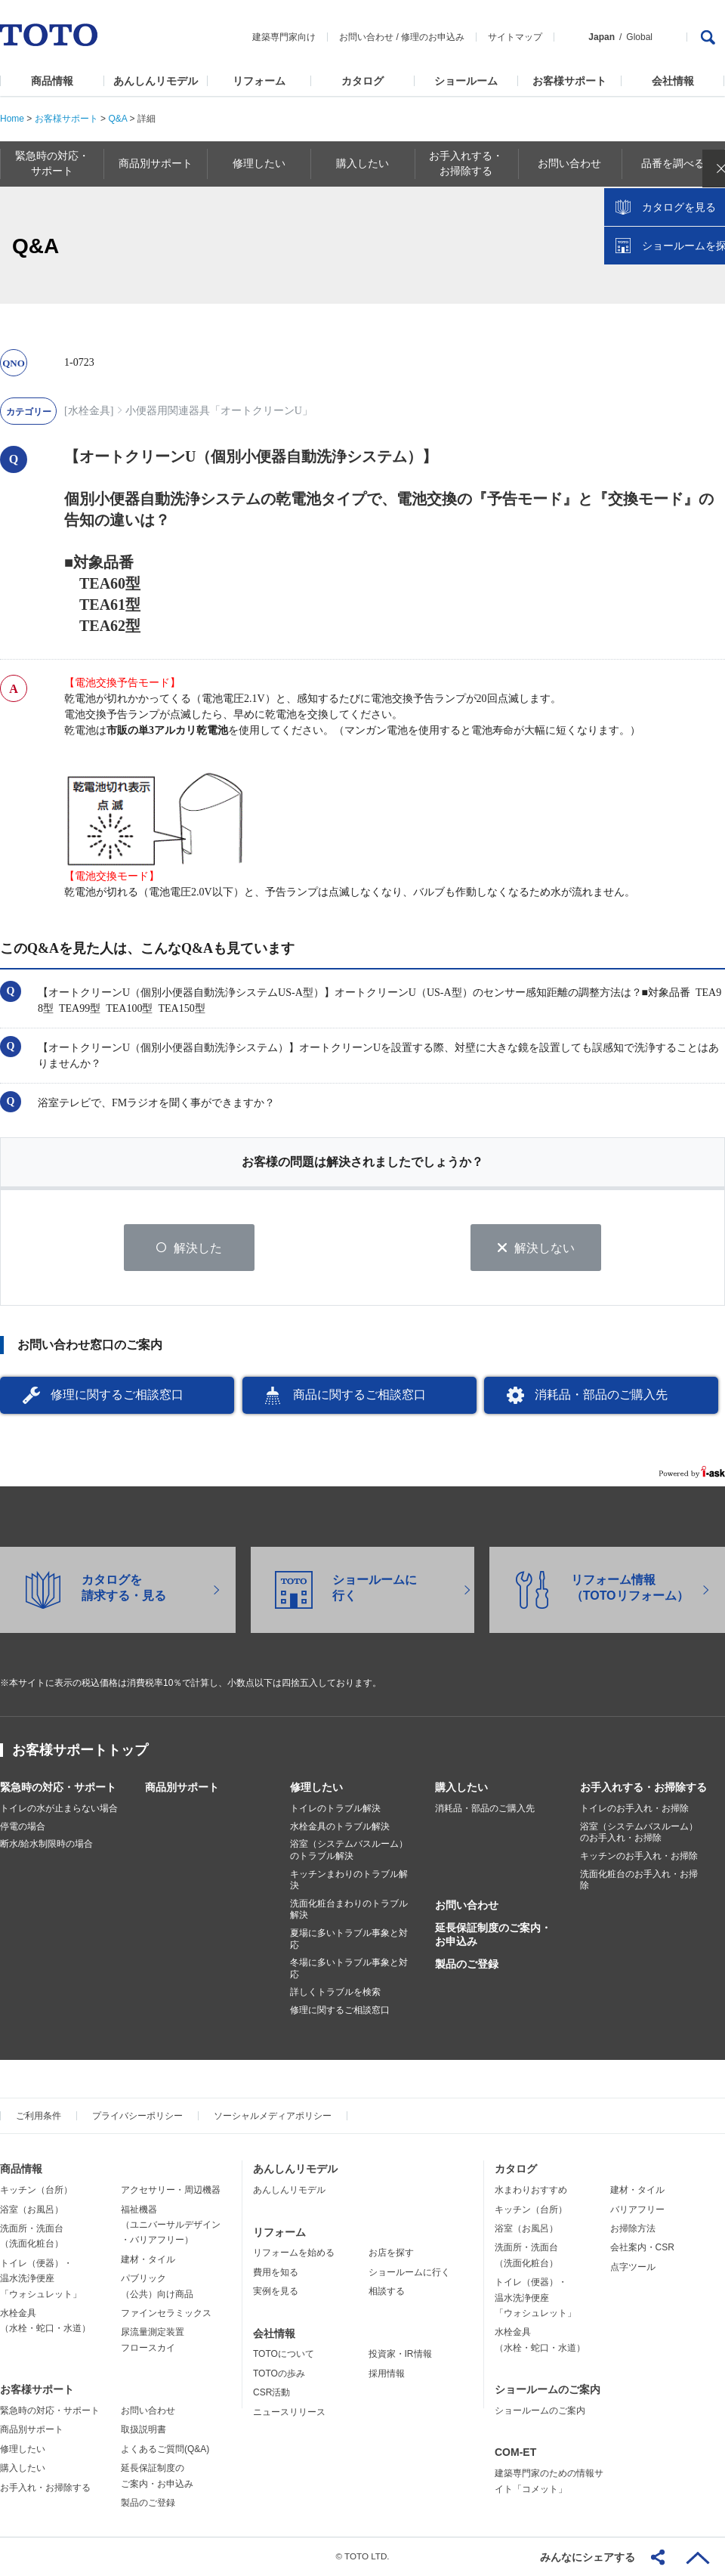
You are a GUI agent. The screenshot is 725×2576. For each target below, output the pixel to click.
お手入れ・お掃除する (45, 2487)
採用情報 (387, 2374)
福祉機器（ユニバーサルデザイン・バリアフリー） (171, 2225)
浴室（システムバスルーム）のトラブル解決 (349, 1850)
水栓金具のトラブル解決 (340, 1827)
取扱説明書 (143, 2430)
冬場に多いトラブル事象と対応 (349, 1969)
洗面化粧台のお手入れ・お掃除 (639, 1880)
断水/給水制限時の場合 (46, 1844)
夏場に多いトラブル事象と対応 (349, 1939)
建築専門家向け (284, 37)
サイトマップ (515, 37)
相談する (387, 2292)
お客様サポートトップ (80, 1750)
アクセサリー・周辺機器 (171, 2190)
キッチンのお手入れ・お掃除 (639, 1856)
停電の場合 (22, 1827)
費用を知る (275, 2273)
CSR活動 (271, 2393)
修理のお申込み (432, 37)
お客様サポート (569, 81)
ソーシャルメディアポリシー (273, 2116)
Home (12, 118)
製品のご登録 (466, 1965)
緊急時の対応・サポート (58, 1788)
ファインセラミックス (166, 2314)
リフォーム (259, 81)
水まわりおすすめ (531, 2190)
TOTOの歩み (279, 2374)
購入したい (461, 1788)
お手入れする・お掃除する (643, 1788)
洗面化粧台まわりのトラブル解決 (349, 1910)
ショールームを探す (674, 323)
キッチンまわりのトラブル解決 (349, 1880)
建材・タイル (148, 2260)
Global (639, 37)
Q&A (117, 118)
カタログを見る (664, 284)
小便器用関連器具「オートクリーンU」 (219, 410)
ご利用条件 (38, 2116)
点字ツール (633, 2267)
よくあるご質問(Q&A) (165, 2450)
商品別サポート (182, 1788)
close (706, 245)
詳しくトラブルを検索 (335, 1992)
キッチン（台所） (36, 2190)
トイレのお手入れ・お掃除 (634, 1809)
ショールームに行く (409, 2273)
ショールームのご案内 (547, 2390)
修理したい (316, 1788)
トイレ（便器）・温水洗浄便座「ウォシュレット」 (41, 2279)
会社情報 (673, 81)
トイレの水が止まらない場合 (59, 1809)
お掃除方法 (633, 2229)
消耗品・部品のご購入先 (601, 1395)
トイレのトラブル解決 (335, 1809)
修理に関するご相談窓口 (117, 1395)
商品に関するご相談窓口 (359, 1395)
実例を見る (275, 2292)
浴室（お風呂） (31, 2209)
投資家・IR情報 (400, 2354)
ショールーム (466, 81)
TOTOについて (283, 2354)
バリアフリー (637, 2209)
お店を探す (391, 2253)
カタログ (362, 81)
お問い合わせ (366, 37)
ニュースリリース (289, 2412)
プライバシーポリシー (137, 2116)
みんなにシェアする (587, 2557)
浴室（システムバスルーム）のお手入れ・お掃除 (639, 1833)
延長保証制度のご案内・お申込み (493, 1935)
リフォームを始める (294, 2253)
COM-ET (515, 2453)
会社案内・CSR (642, 2248)
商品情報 (52, 81)
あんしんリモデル (155, 81)
